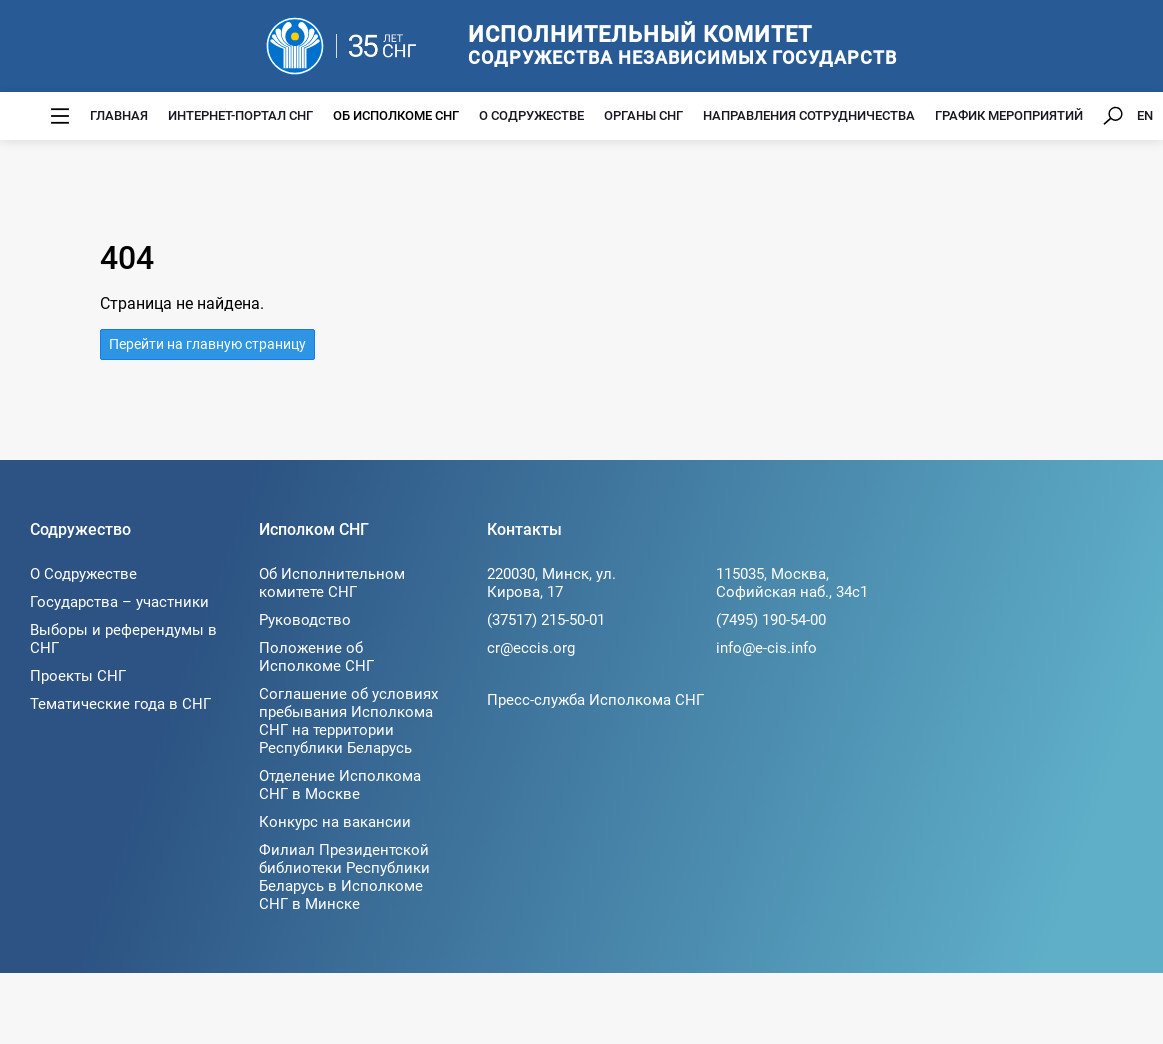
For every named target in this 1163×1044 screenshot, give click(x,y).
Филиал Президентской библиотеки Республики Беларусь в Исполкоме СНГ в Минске (344, 877)
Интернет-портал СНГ (240, 115)
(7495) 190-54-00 (771, 620)
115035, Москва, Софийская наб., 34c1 (792, 583)
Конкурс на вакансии (335, 822)
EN (1145, 115)
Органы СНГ (643, 115)
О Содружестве (531, 115)
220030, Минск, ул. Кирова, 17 (551, 583)
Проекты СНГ (78, 676)
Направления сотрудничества (809, 115)
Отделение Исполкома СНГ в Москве (340, 785)
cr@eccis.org (531, 648)
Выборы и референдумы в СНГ (123, 639)
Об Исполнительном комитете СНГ (332, 583)
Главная (119, 115)
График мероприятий (1009, 115)
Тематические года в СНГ (120, 704)
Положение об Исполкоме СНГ (316, 657)
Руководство (305, 620)
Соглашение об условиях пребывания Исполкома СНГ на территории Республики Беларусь (348, 721)
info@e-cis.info (766, 648)
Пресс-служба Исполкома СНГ (595, 700)
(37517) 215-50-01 (546, 620)
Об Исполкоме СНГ (396, 115)
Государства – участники (119, 602)
